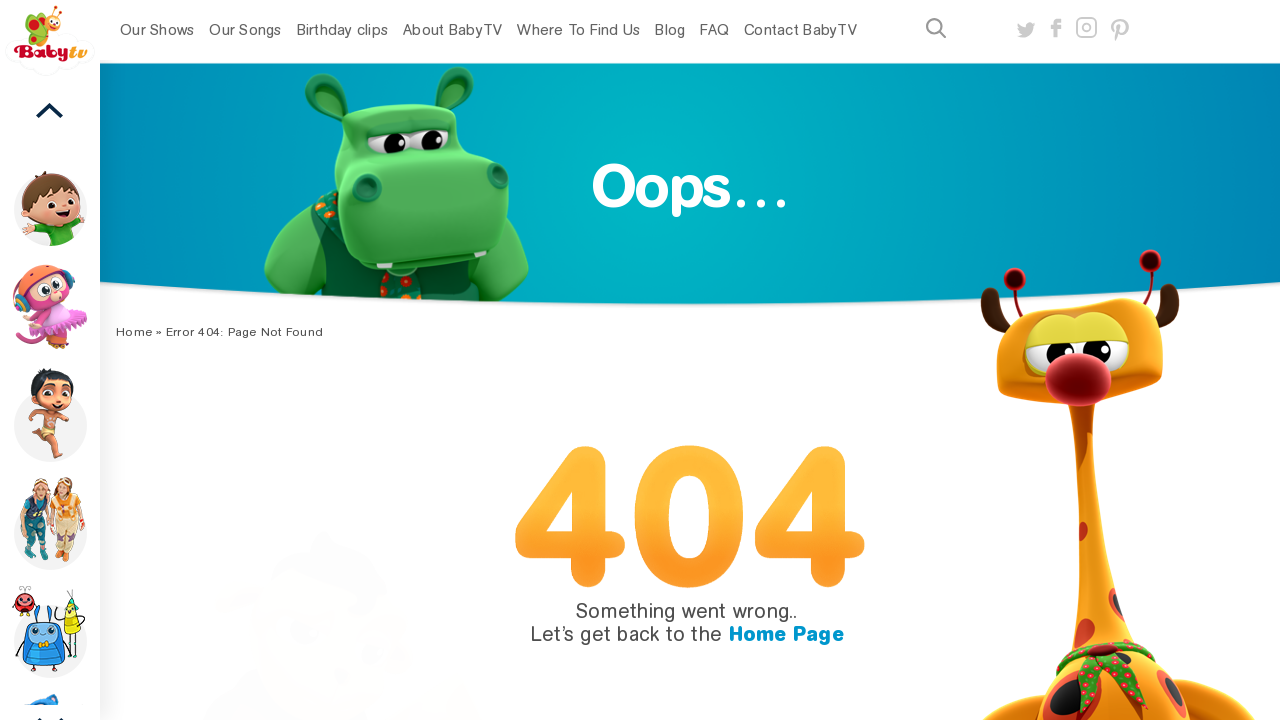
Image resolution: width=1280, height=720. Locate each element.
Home (134, 332)
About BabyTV (452, 30)
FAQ (714, 30)
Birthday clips (343, 30)
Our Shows (157, 30)
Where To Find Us (578, 30)
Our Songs (245, 30)
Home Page (786, 634)
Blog (670, 30)
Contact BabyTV (800, 30)
